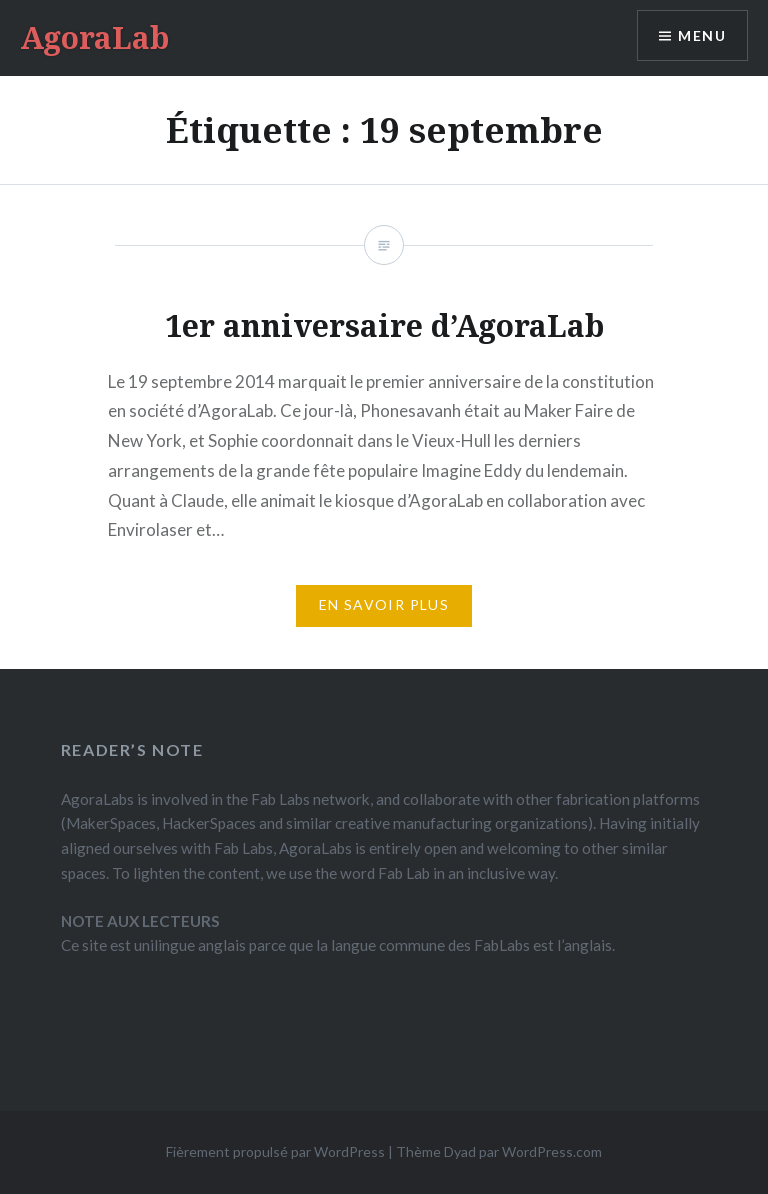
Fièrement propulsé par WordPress (275, 1151)
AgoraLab (94, 37)
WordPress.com (552, 1151)
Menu (702, 35)
